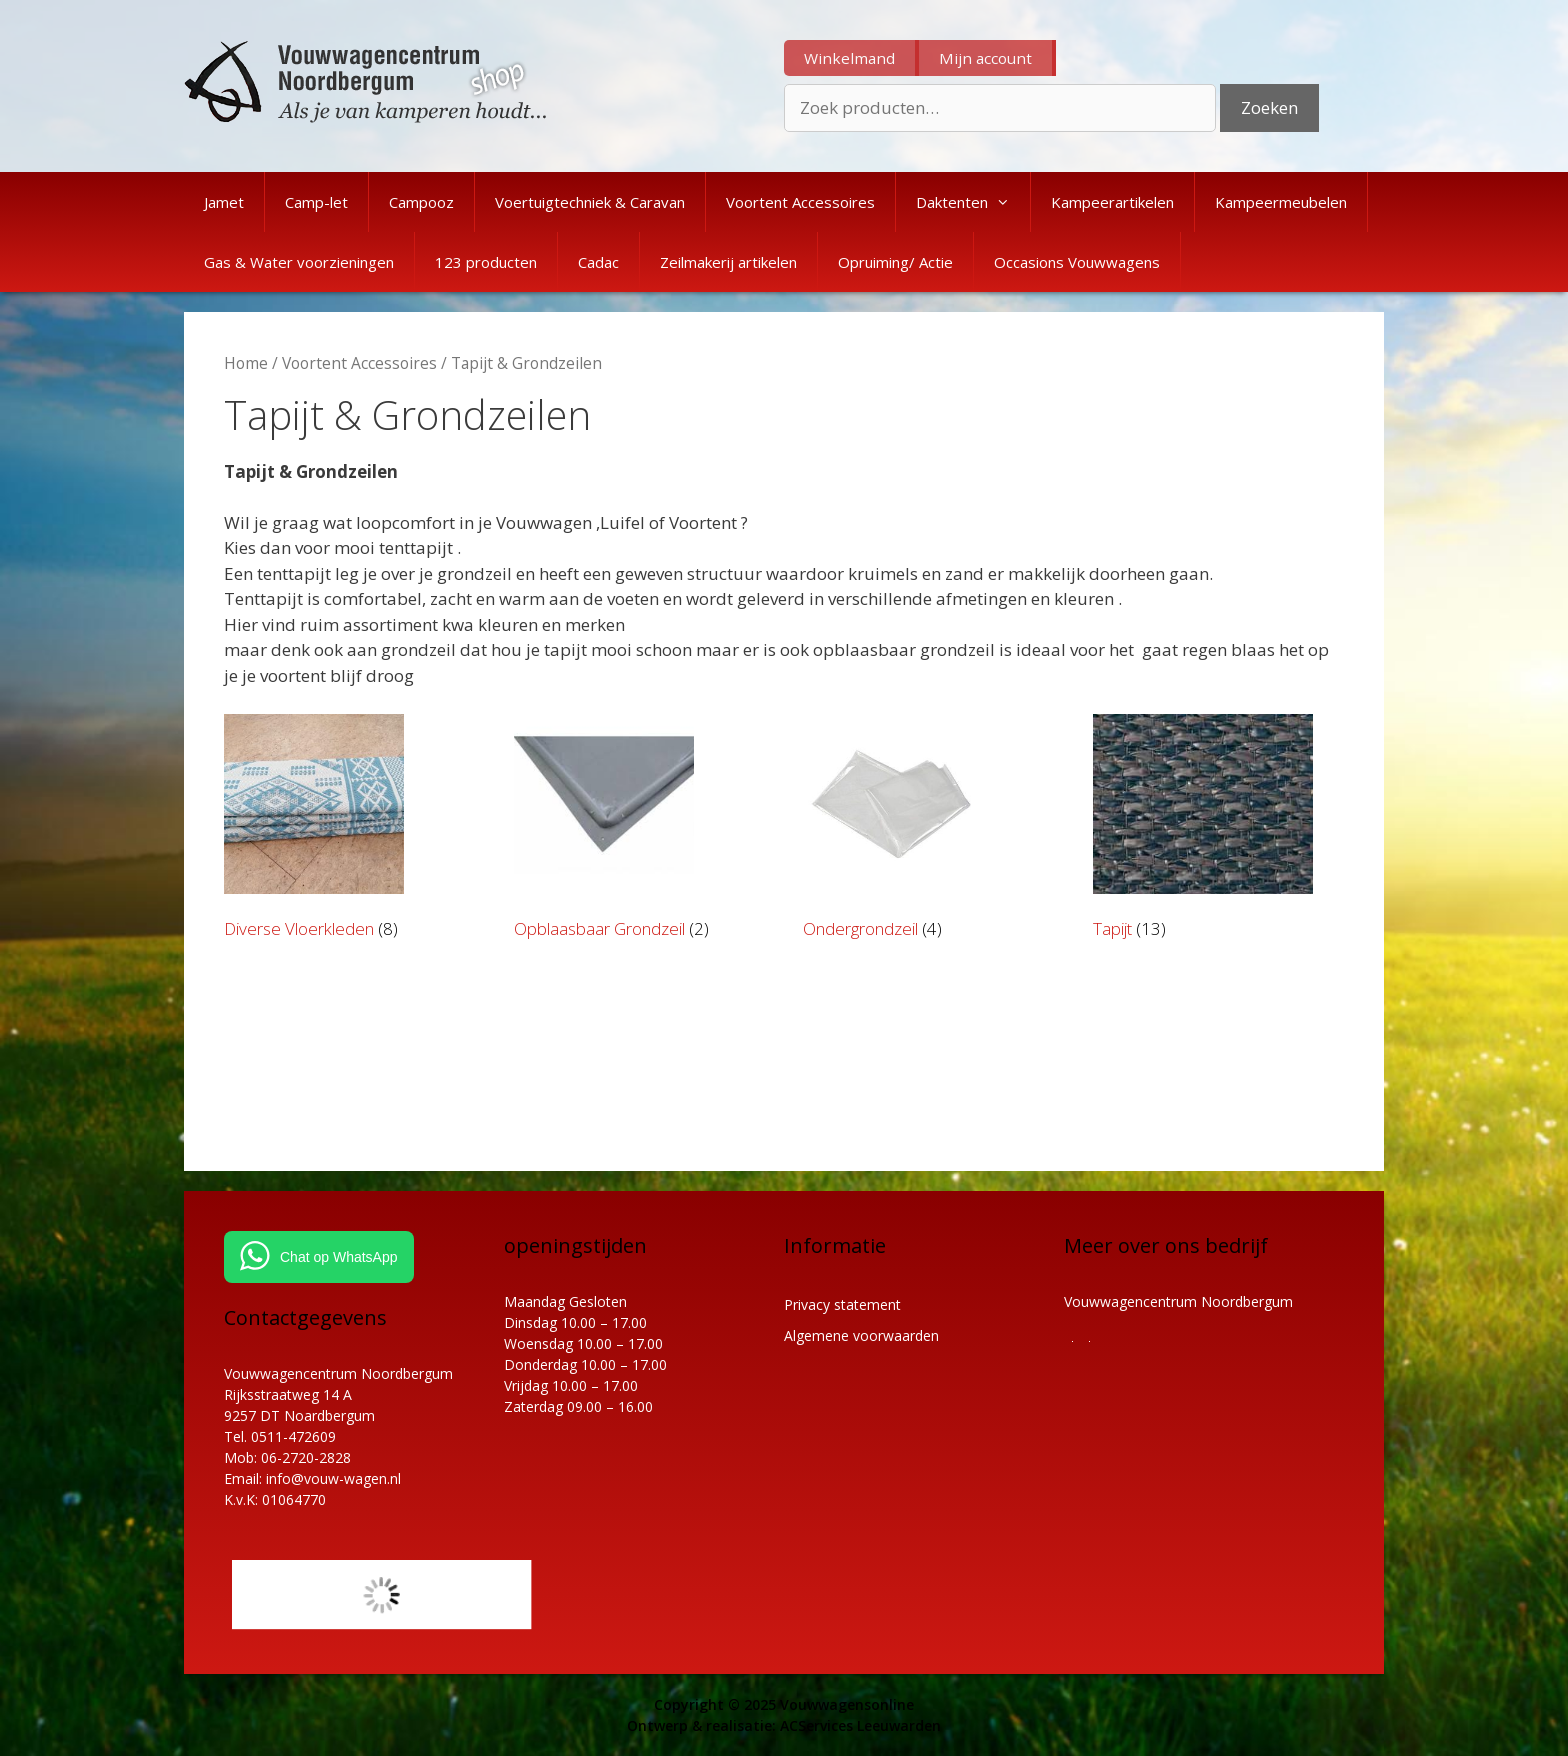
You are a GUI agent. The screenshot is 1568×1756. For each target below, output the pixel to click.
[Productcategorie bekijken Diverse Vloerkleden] (347, 831)
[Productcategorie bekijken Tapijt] (1216, 831)
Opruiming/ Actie (895, 262)
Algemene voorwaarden (861, 1335)
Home (246, 363)
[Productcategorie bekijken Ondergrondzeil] (926, 831)
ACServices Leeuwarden (860, 1725)
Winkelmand (849, 58)
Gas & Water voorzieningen (299, 262)
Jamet (224, 202)
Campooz (421, 202)
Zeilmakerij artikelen (728, 262)
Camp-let (316, 202)
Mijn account (985, 58)
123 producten (486, 262)
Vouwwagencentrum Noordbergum (1178, 1301)
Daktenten (973, 202)
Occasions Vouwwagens (1077, 262)
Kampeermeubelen (1281, 202)
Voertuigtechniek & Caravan (590, 202)
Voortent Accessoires (800, 202)
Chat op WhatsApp (339, 1257)
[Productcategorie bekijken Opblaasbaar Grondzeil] (637, 831)
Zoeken (1269, 107)
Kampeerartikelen (1112, 202)
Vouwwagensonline (847, 1704)
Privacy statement (842, 1304)
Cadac (598, 262)
